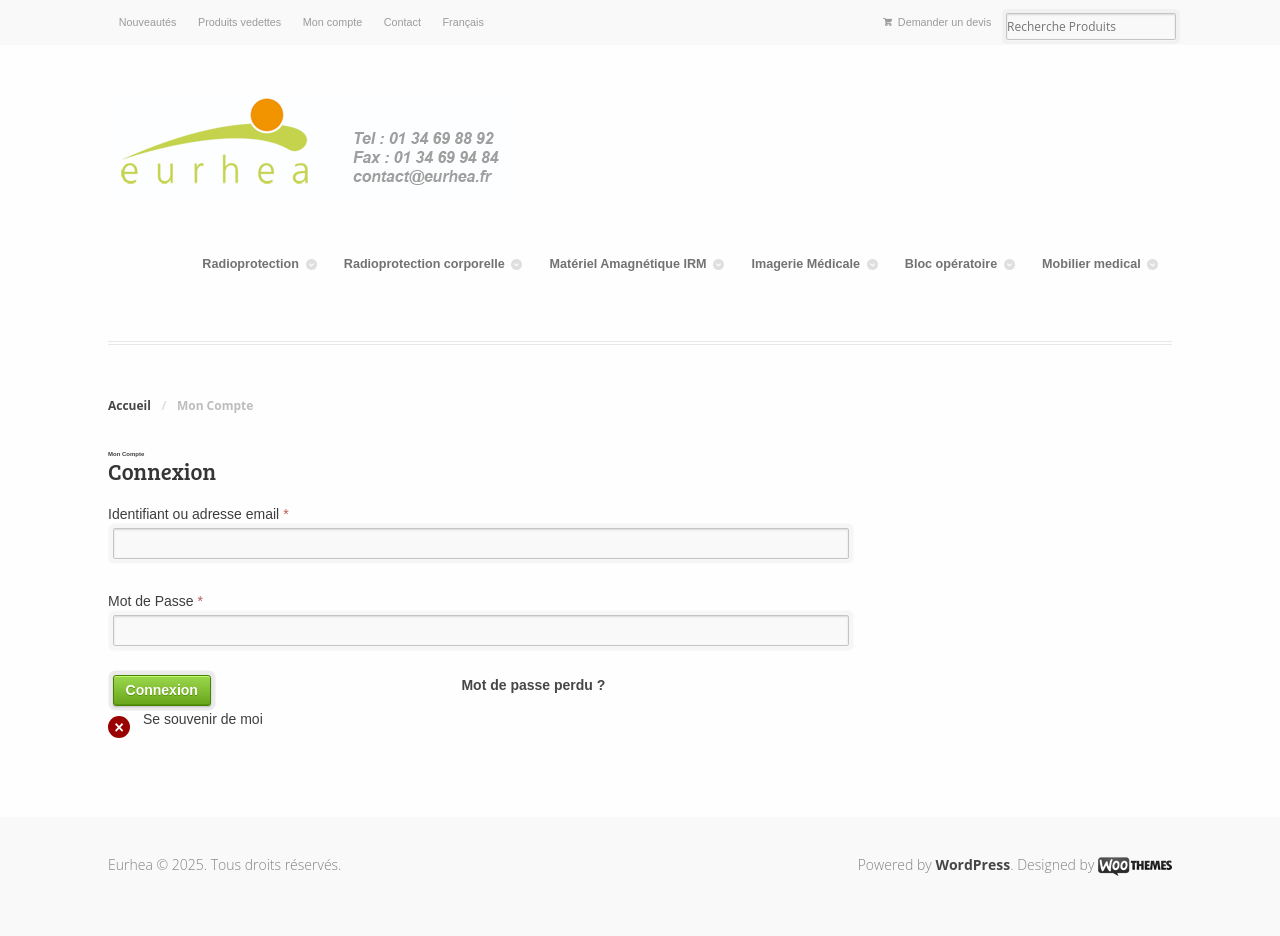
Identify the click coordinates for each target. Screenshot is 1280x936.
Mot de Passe (155, 601)
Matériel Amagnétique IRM (628, 264)
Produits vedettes (239, 22)
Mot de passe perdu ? (533, 685)
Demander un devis (945, 22)
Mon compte (332, 22)
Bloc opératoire (951, 264)
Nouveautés (148, 22)
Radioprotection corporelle (424, 264)
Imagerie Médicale (805, 264)
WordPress (972, 864)
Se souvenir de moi (185, 722)
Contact (402, 22)
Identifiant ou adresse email (198, 514)
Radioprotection (250, 264)
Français (463, 22)
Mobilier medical (1091, 264)
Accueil (129, 405)
